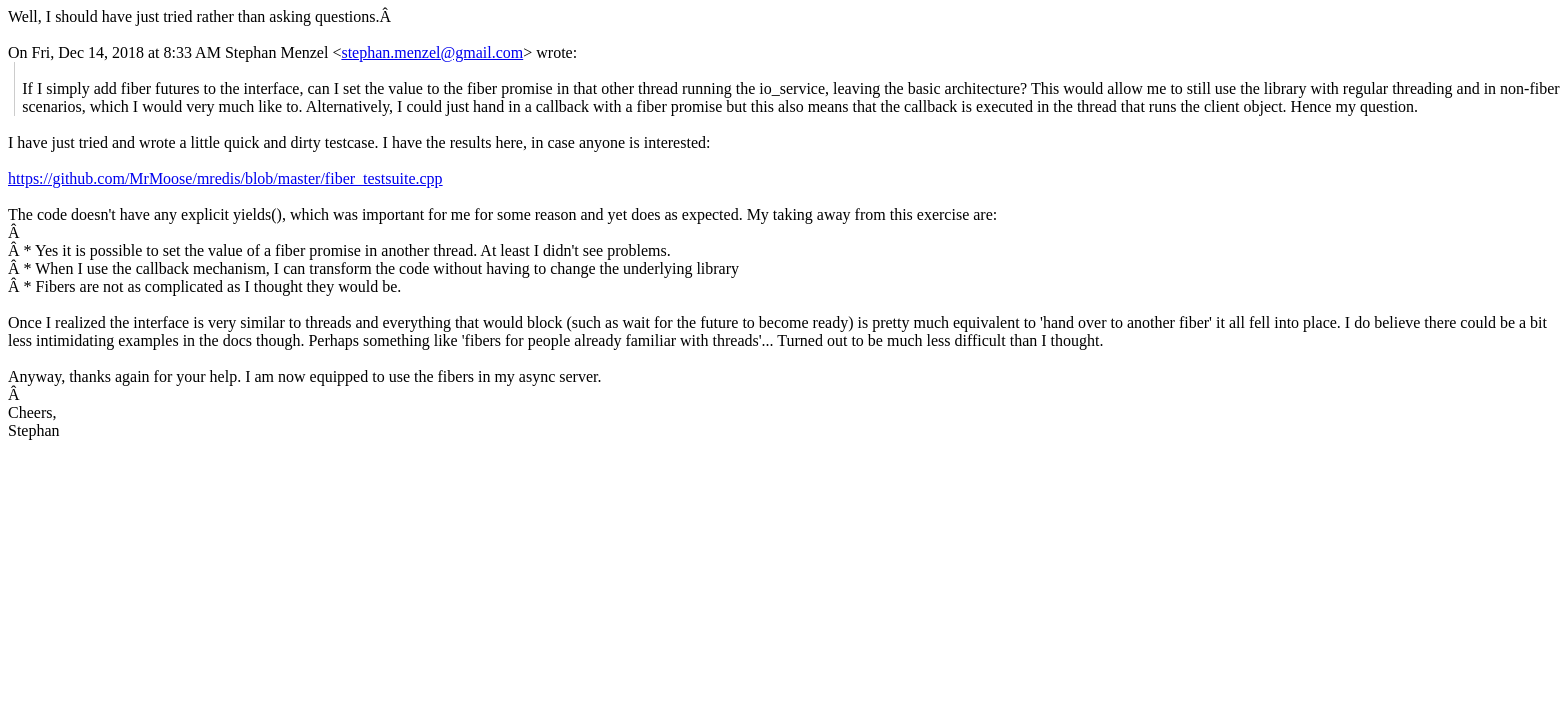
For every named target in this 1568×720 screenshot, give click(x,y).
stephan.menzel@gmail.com (432, 52)
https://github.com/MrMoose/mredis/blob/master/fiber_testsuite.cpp (225, 178)
